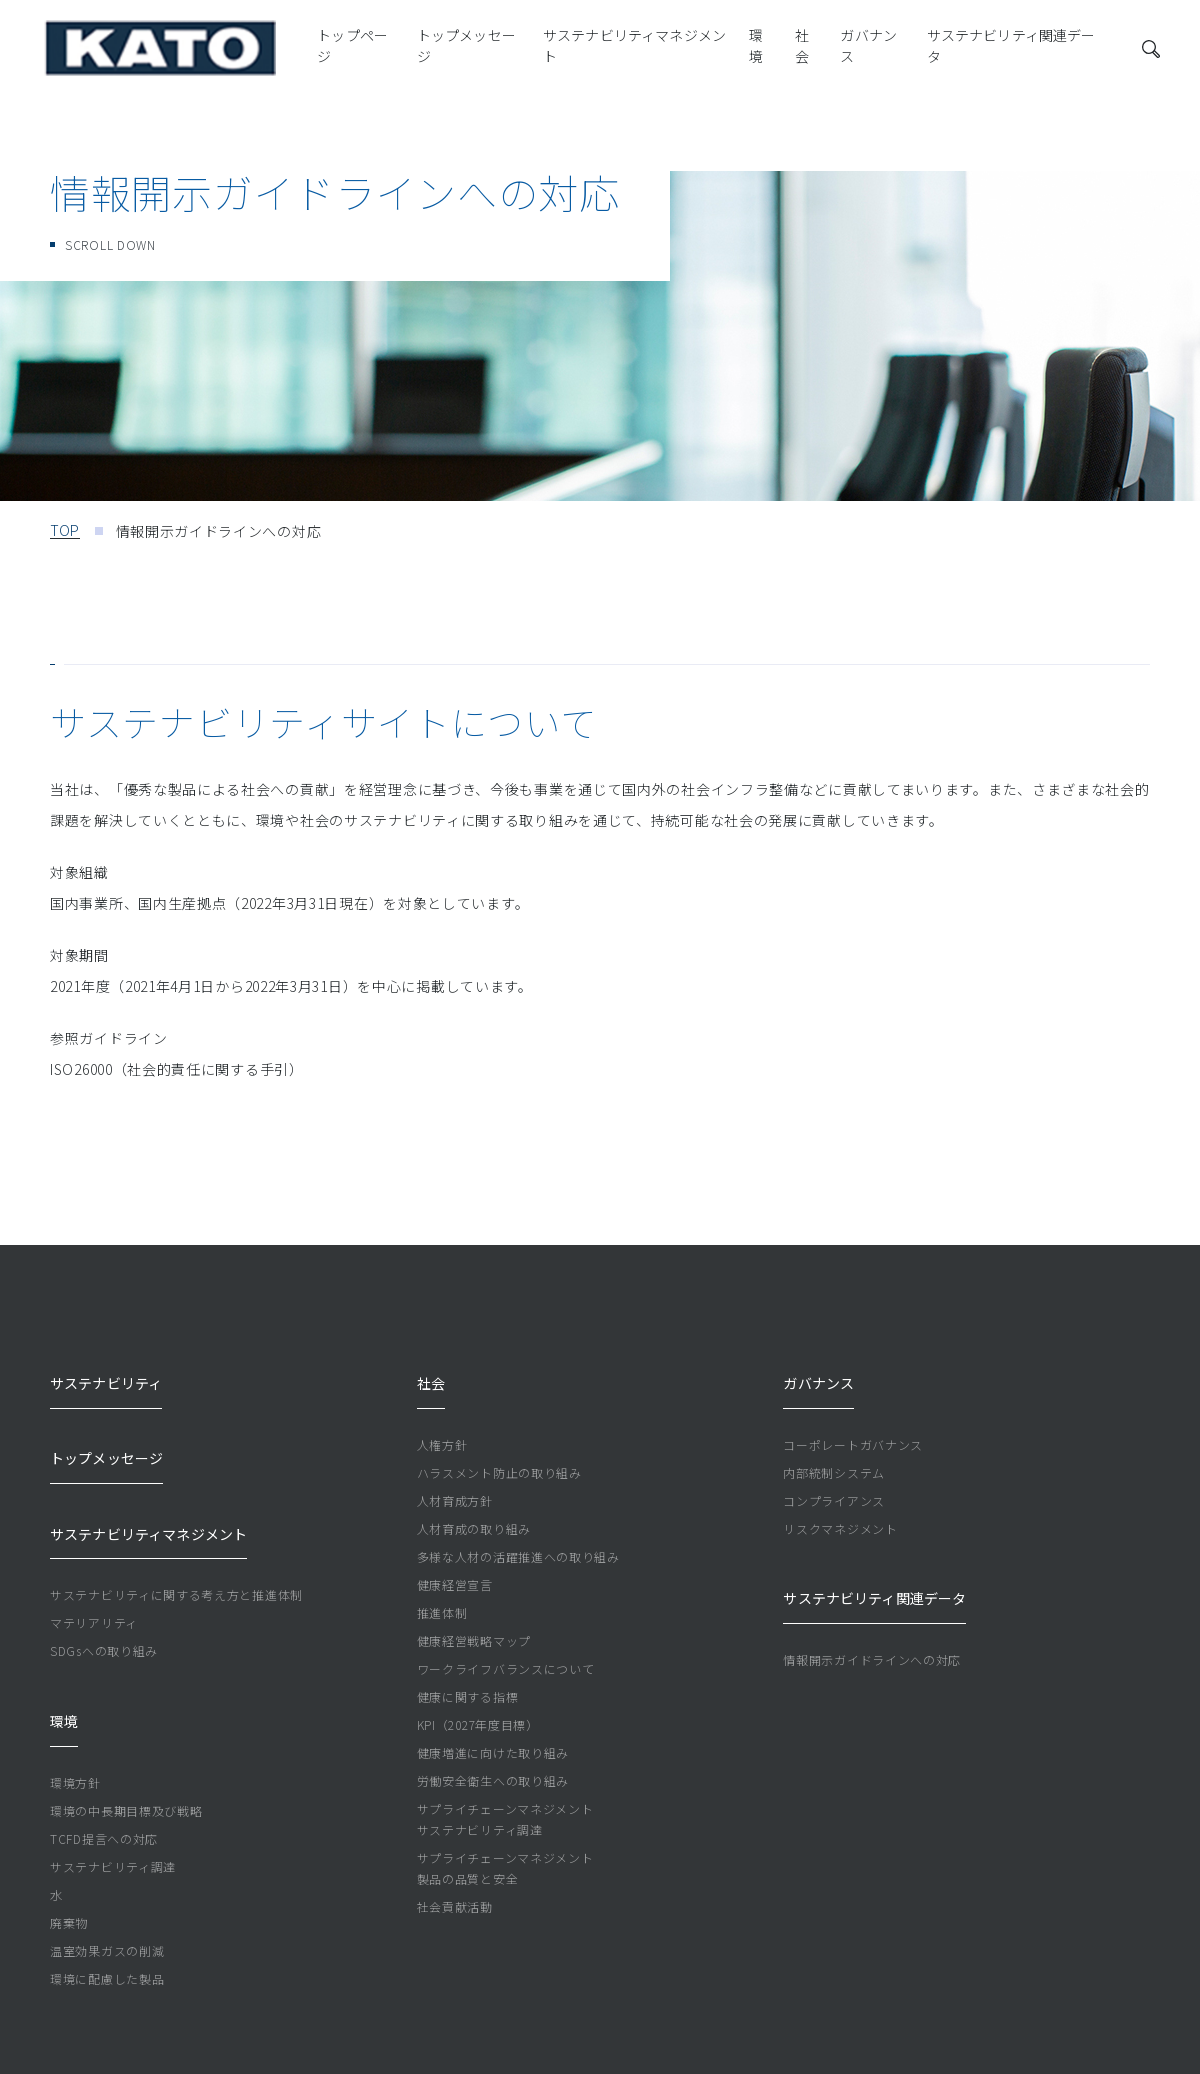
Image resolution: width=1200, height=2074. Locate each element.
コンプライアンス (834, 1473)
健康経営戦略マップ (474, 1613)
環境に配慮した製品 (107, 1869)
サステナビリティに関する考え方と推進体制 (176, 1513)
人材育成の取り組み (474, 1501)
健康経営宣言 (455, 1557)
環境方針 (75, 1673)
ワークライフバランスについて (506, 1641)
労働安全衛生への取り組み (493, 1753)
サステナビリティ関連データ (940, 55)
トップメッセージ (349, 55)
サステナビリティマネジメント (530, 55)
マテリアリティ (94, 1541)
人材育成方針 (455, 1473)
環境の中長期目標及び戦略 (126, 1701)
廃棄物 (69, 1813)
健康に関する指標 (468, 1669)
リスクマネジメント (840, 1501)
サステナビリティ (108, 1369)
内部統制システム (834, 1445)
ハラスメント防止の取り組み (499, 1445)
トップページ (226, 55)
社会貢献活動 (455, 1879)
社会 (716, 55)
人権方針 (442, 1417)
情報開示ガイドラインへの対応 (872, 1605)
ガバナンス (788, 55)
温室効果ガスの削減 (107, 1841)
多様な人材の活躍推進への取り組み (518, 1529)
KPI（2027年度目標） (478, 1697)
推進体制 (442, 1585)
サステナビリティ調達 (113, 1757)
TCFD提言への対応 (104, 1729)
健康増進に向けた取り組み (493, 1725)
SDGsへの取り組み (104, 1569)
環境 (667, 55)
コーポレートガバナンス (853, 1417)
